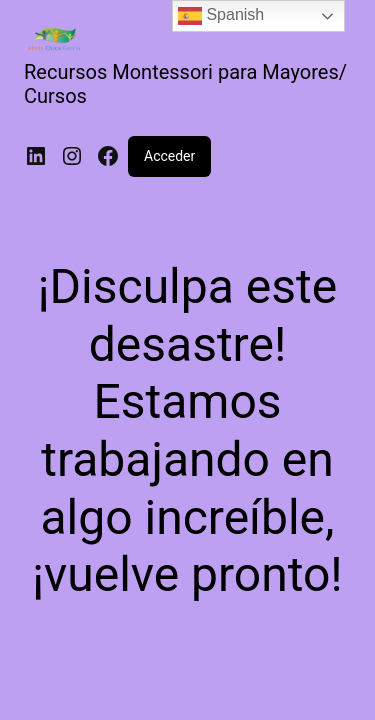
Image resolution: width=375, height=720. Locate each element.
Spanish (221, 16)
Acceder (169, 156)
